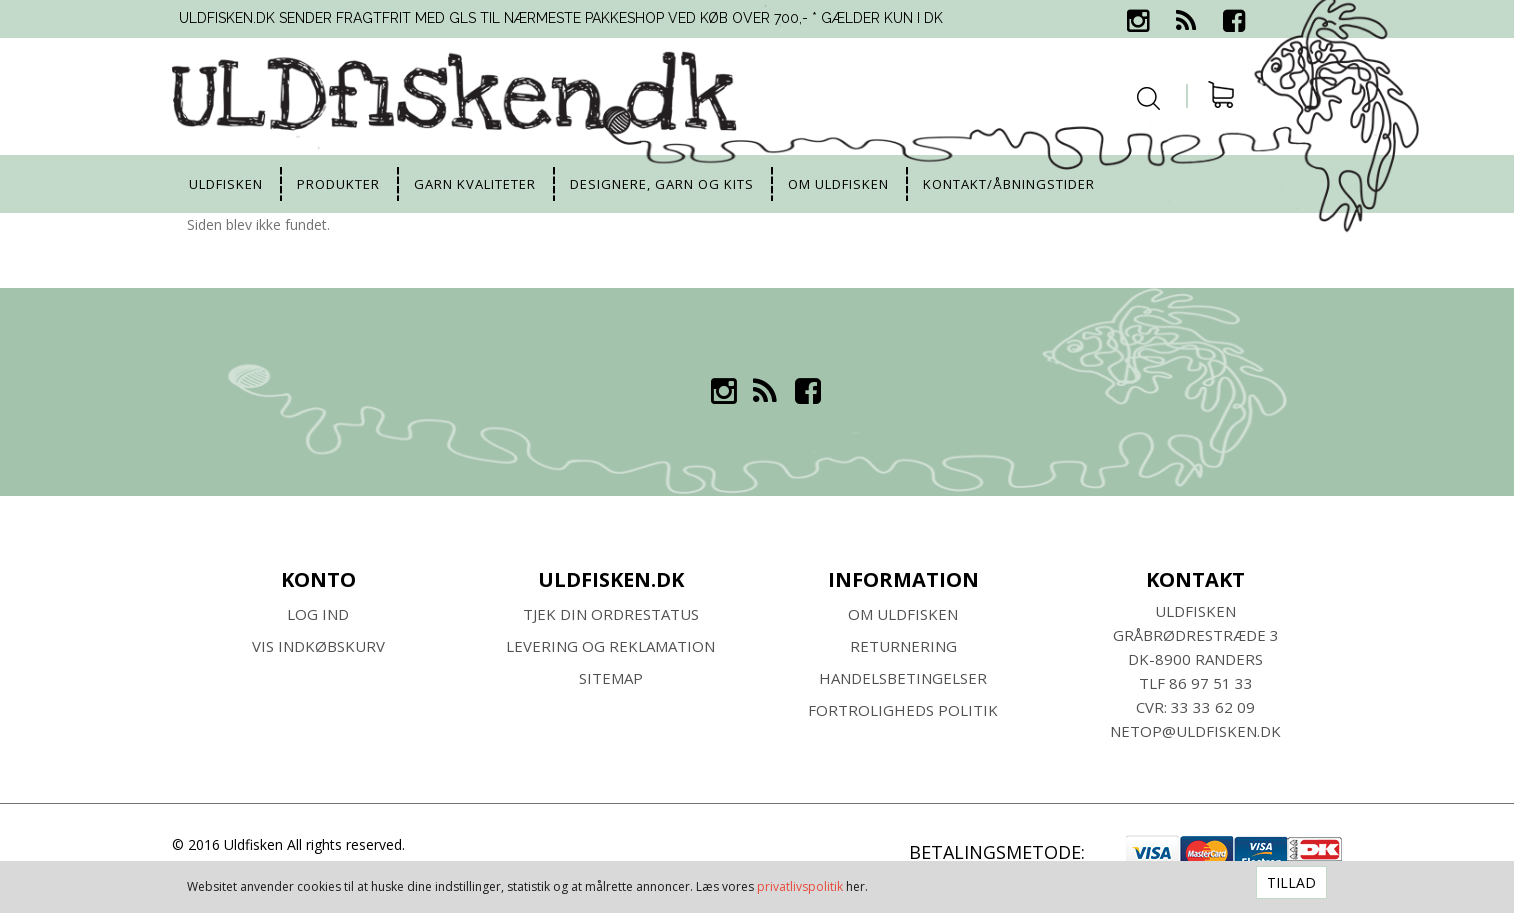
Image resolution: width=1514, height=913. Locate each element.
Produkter (338, 184)
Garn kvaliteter (475, 184)
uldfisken (226, 184)
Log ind (318, 614)
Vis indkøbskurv (318, 646)
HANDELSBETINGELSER (903, 678)
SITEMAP (611, 678)
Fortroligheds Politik (903, 710)
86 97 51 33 (1211, 683)
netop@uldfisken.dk (1195, 731)
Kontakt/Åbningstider (1009, 184)
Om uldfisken (838, 184)
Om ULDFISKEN (903, 614)
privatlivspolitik (800, 886)
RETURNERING (903, 646)
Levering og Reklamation (610, 646)
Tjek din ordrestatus (611, 614)
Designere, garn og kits (662, 184)
